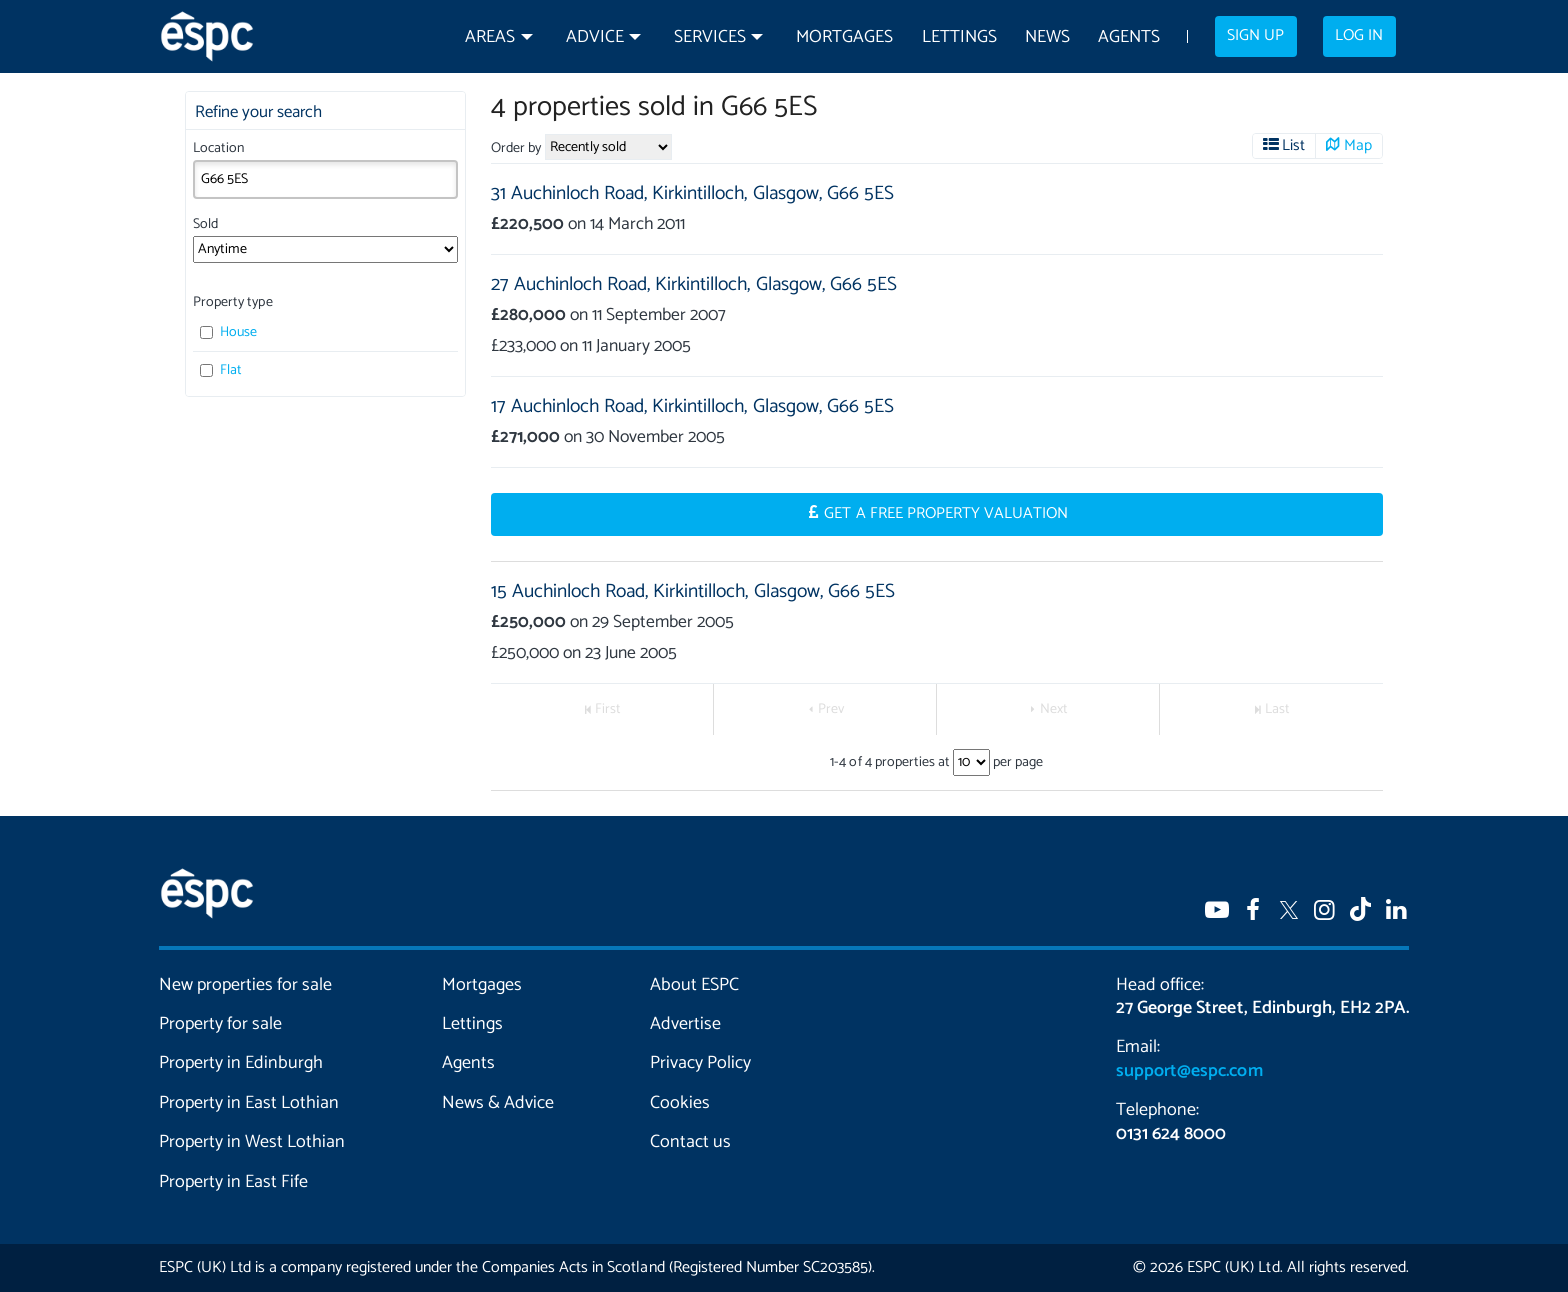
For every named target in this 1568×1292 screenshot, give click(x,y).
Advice (595, 37)
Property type (232, 302)
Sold (205, 224)
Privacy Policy (700, 1063)
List (1293, 146)
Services (710, 37)
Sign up (1255, 36)
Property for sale (220, 1024)
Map (1358, 146)
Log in (1359, 36)
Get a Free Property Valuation (946, 514)
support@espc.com (1189, 1071)
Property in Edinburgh (241, 1063)
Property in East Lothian (249, 1103)
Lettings (959, 37)
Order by (516, 148)
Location (218, 148)
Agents (1129, 37)
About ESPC (694, 985)
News (1047, 37)
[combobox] (325, 179)
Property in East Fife (233, 1182)
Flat (221, 370)
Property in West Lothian (252, 1142)
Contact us (690, 1142)
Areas (490, 37)
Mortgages (844, 37)
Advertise (685, 1024)
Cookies (680, 1103)
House (228, 332)
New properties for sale (246, 985)
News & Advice (498, 1103)
